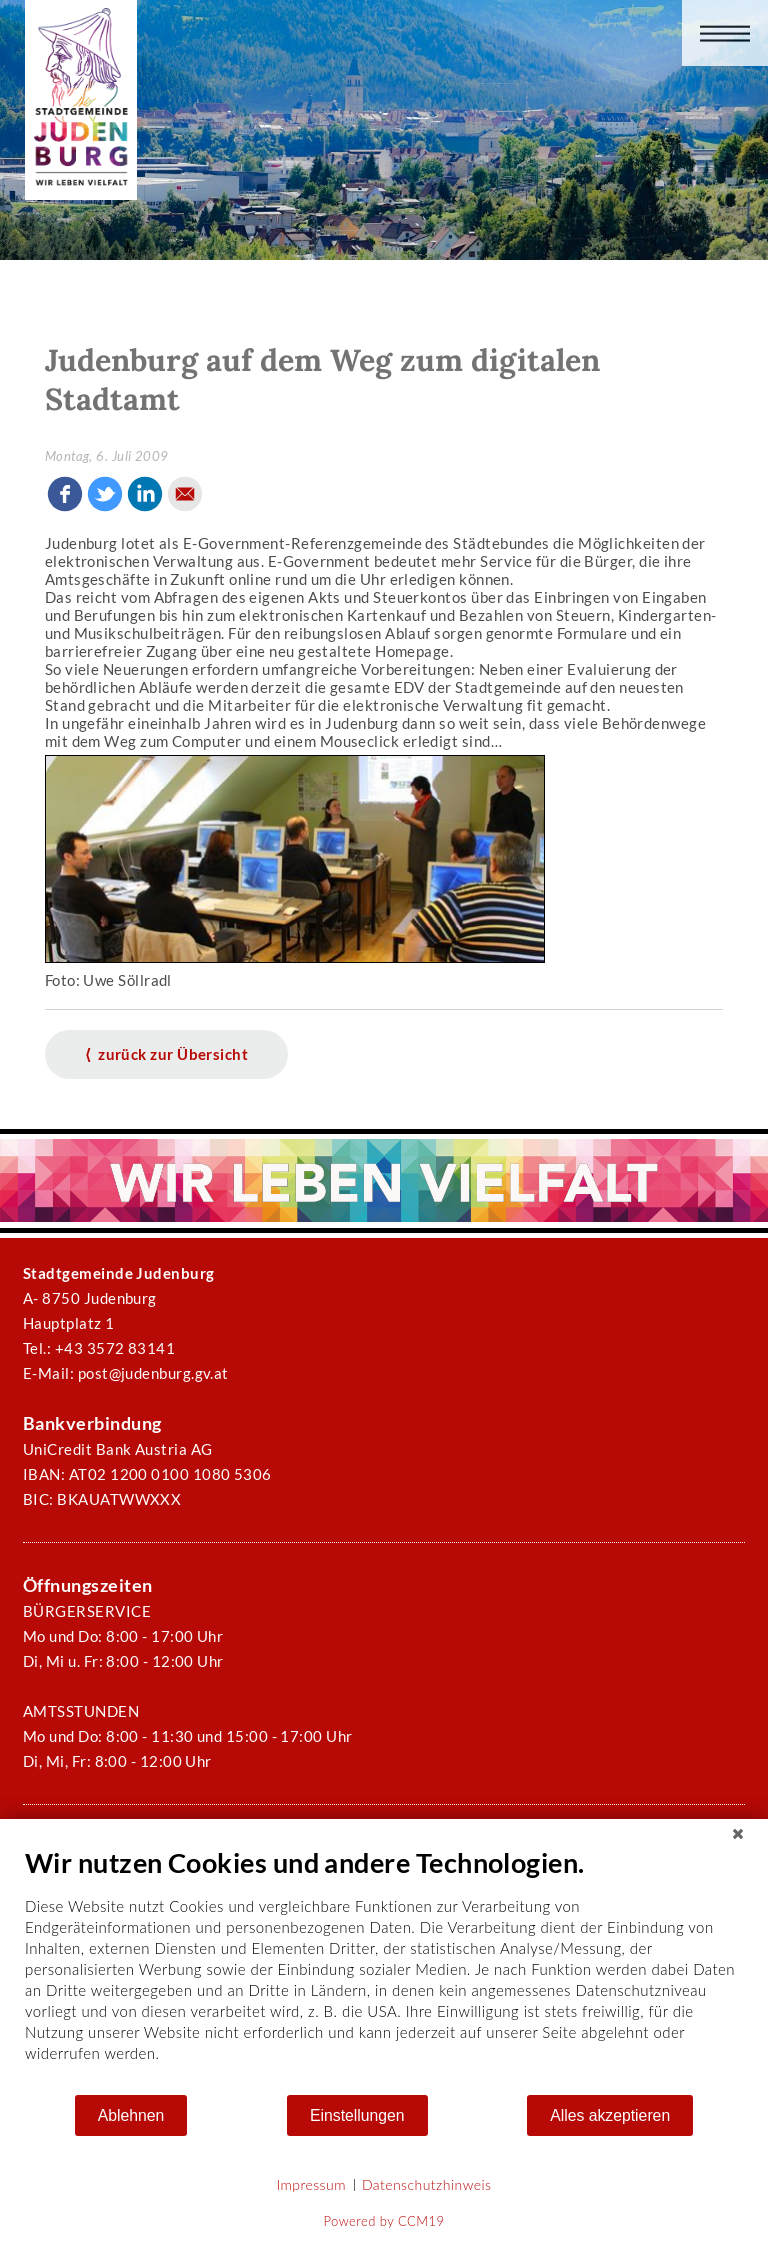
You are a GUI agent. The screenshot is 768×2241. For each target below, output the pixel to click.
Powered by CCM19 (384, 2221)
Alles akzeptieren (610, 2115)
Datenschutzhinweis (427, 2184)
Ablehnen (131, 2115)
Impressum (311, 2184)
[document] (384, 1969)
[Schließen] (738, 1834)
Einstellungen (357, 2115)
